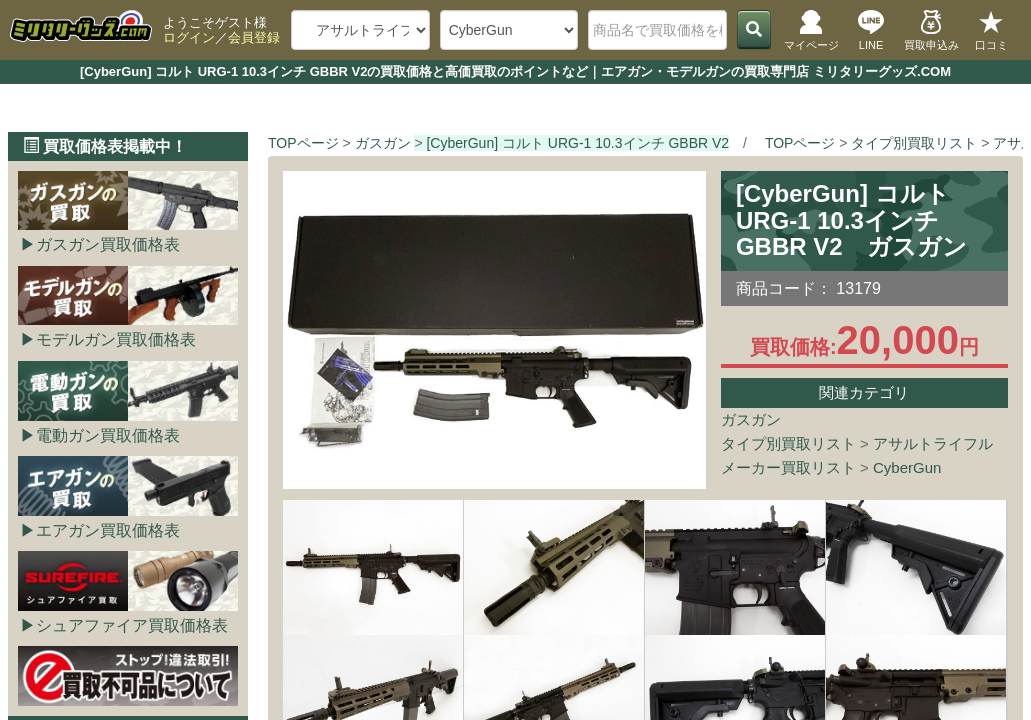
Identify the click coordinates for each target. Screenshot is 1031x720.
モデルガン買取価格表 (116, 339)
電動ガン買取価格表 (108, 435)
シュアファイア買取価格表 (132, 625)
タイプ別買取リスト (788, 443)
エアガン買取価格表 (108, 530)
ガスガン (751, 419)
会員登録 (254, 37)
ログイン (189, 37)
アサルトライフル (933, 443)
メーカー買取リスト (788, 467)
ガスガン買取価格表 (108, 244)
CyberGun (907, 467)
